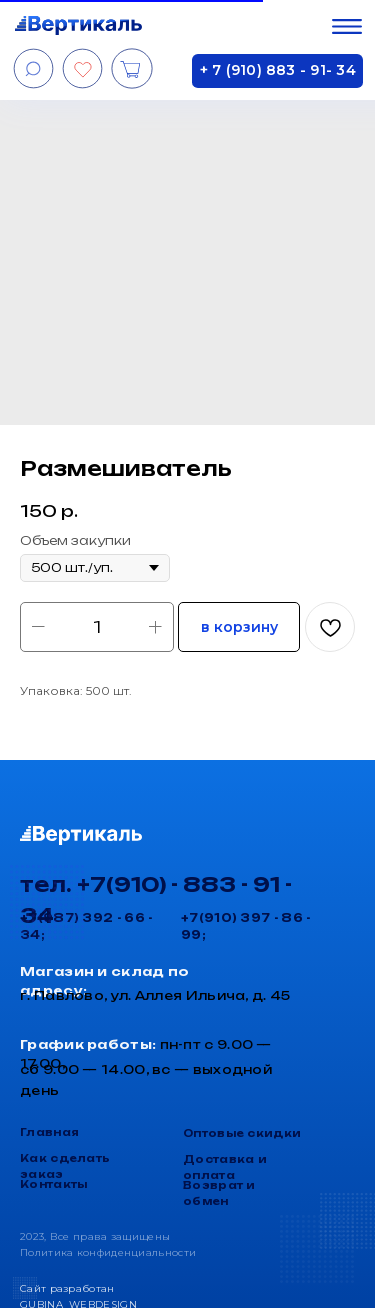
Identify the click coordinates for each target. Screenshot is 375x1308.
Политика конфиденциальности (108, 1252)
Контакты (53, 1184)
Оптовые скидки (242, 1133)
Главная (49, 1132)
